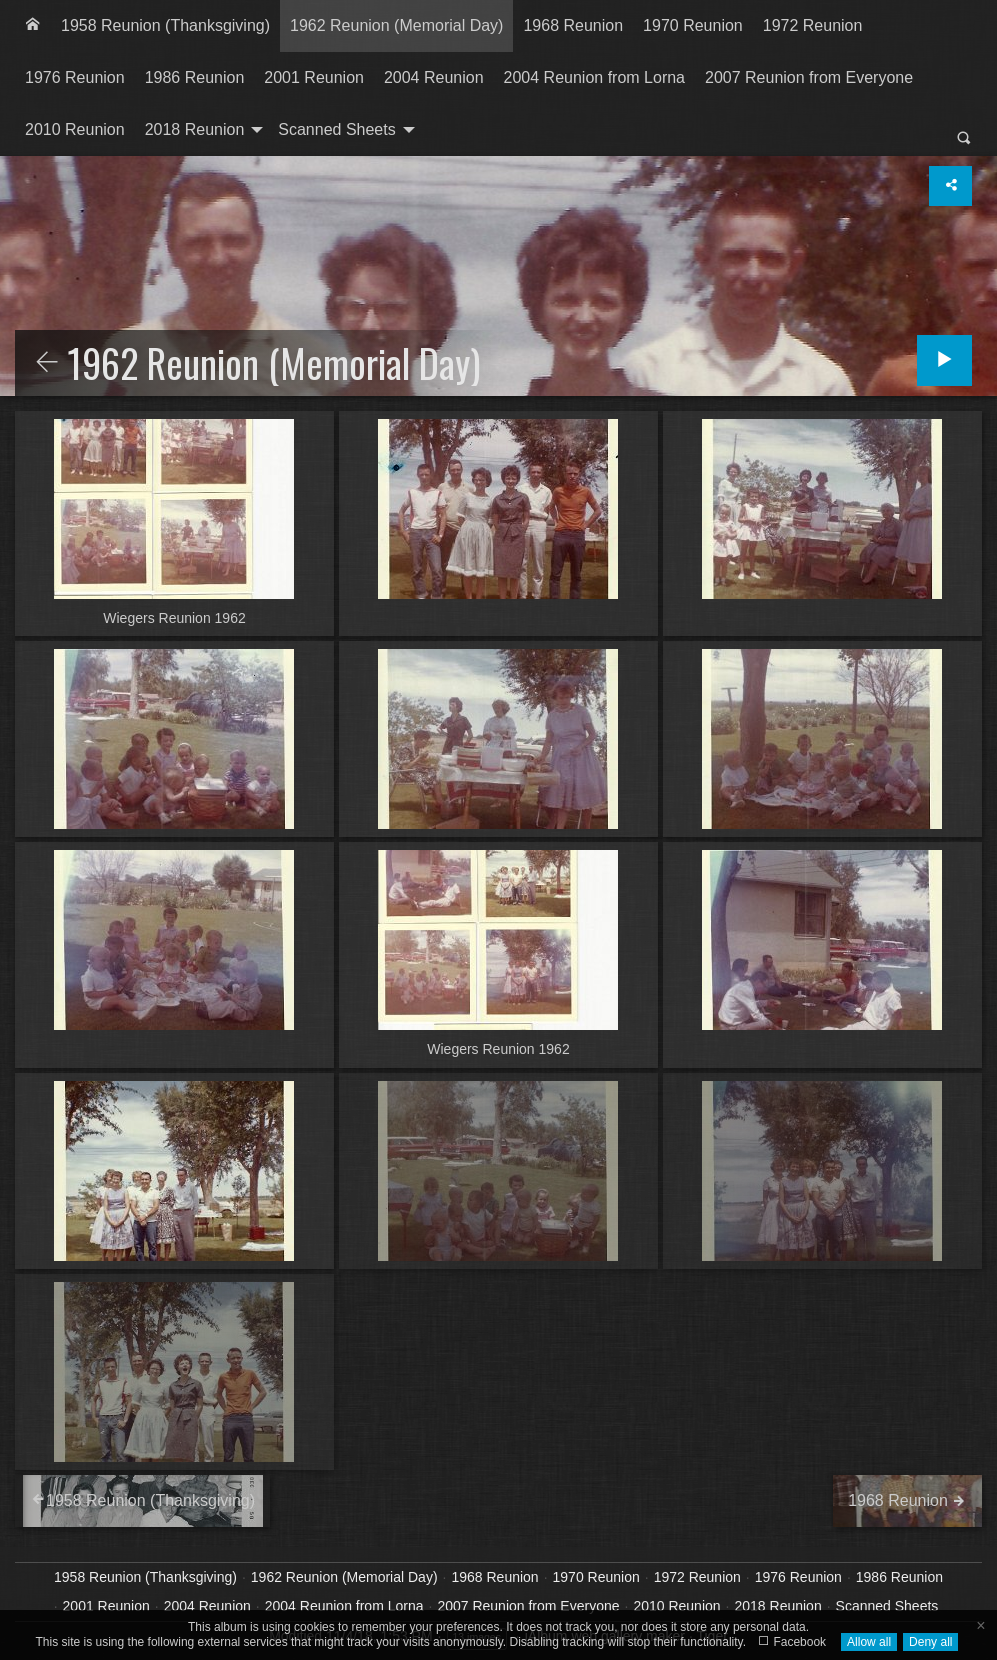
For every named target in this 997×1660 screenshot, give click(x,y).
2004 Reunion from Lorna (594, 77)
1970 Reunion (693, 25)
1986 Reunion (195, 77)
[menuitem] (33, 26)
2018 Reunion (195, 129)
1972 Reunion (813, 25)
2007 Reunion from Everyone (809, 77)
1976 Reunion (75, 77)
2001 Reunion (314, 77)
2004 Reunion (434, 77)
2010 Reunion (75, 129)
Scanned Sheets (336, 129)
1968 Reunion (573, 25)
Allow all (869, 1642)
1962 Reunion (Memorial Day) (396, 25)
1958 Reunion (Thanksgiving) (165, 25)
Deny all (930, 1642)
